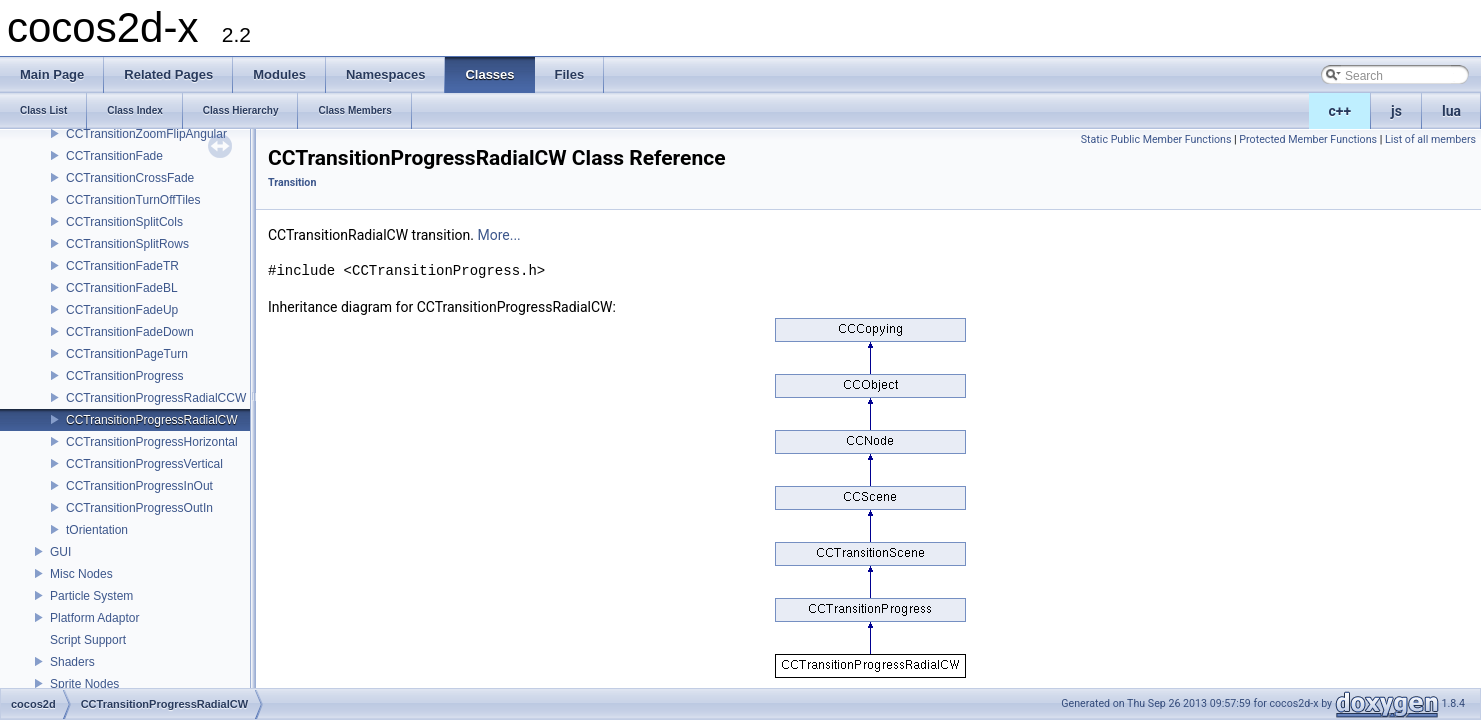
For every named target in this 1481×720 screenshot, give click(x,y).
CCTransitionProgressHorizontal (152, 442)
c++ (1340, 111)
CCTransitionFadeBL (122, 288)
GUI (60, 552)
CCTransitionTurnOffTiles (133, 200)
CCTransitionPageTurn (127, 354)
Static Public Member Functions (1156, 139)
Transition (292, 182)
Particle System (91, 596)
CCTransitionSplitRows (127, 244)
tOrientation (97, 530)
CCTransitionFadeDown (130, 332)
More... (498, 235)
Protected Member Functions (1308, 139)
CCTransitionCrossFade (130, 178)
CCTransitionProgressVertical (144, 464)
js (1396, 111)
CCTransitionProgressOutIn (139, 508)
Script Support (88, 640)
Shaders (72, 662)
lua (1451, 111)
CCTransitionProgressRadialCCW (156, 398)
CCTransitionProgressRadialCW (152, 420)
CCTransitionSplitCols (124, 222)
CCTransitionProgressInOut (139, 486)
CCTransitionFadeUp (122, 310)
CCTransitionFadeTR (122, 266)
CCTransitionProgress (125, 376)
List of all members (1430, 139)
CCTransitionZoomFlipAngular (146, 134)
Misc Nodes (81, 574)
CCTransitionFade (114, 156)
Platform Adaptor (94, 618)
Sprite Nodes (84, 684)
